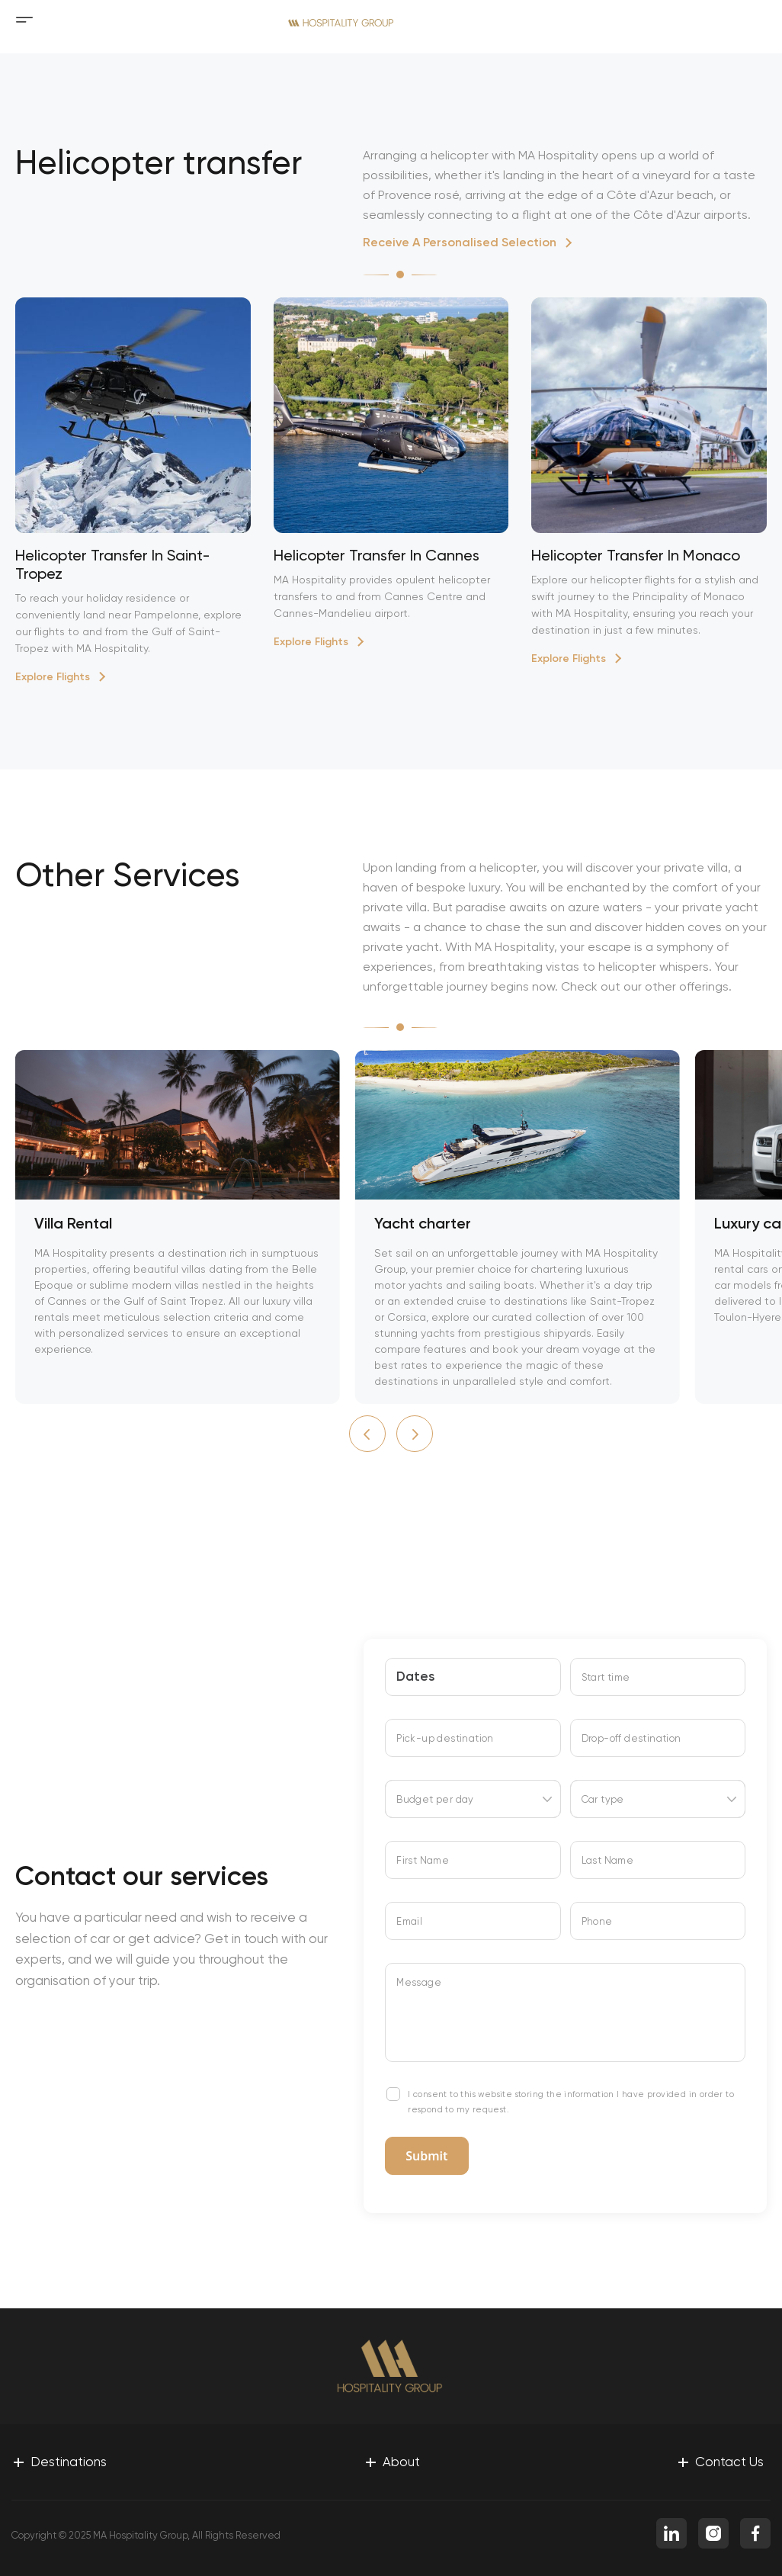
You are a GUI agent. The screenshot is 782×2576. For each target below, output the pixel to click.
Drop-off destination (631, 1738)
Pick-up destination (445, 1738)
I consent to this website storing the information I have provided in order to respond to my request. (571, 2102)
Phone (597, 1921)
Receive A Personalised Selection (459, 242)
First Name (422, 1860)
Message (418, 1982)
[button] (367, 1433)
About (392, 2461)
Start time (606, 1677)
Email (409, 1921)
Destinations (59, 2461)
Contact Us (720, 2461)
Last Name (608, 1860)
